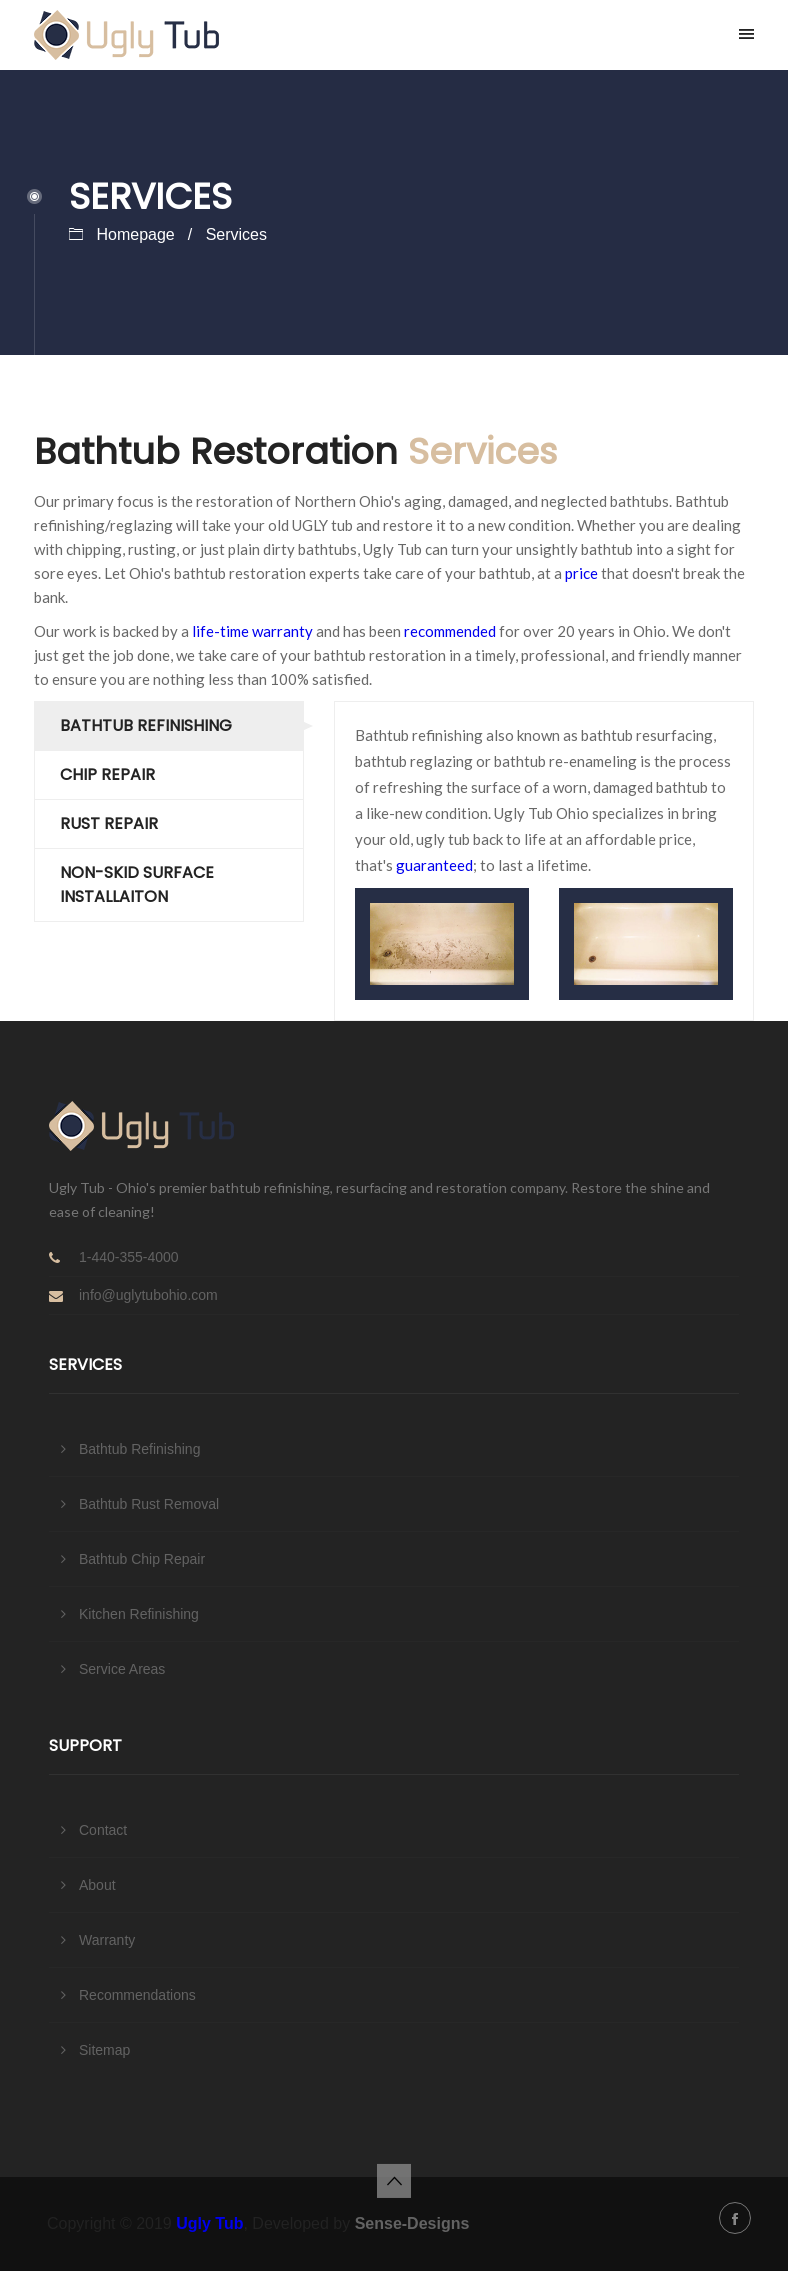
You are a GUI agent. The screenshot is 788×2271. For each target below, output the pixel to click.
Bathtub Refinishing (146, 725)
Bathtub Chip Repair (142, 1559)
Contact (103, 1830)
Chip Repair (107, 774)
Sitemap (104, 2050)
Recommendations (137, 1995)
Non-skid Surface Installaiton (137, 884)
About (97, 1885)
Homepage (135, 234)
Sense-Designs (412, 2223)
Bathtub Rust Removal (149, 1504)
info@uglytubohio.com (148, 1295)
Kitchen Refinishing (139, 1614)
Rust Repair (109, 823)
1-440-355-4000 (129, 1257)
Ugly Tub (209, 2223)
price (581, 573)
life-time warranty (252, 631)
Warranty (107, 1940)
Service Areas (122, 1669)
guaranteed (434, 865)
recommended (450, 631)
